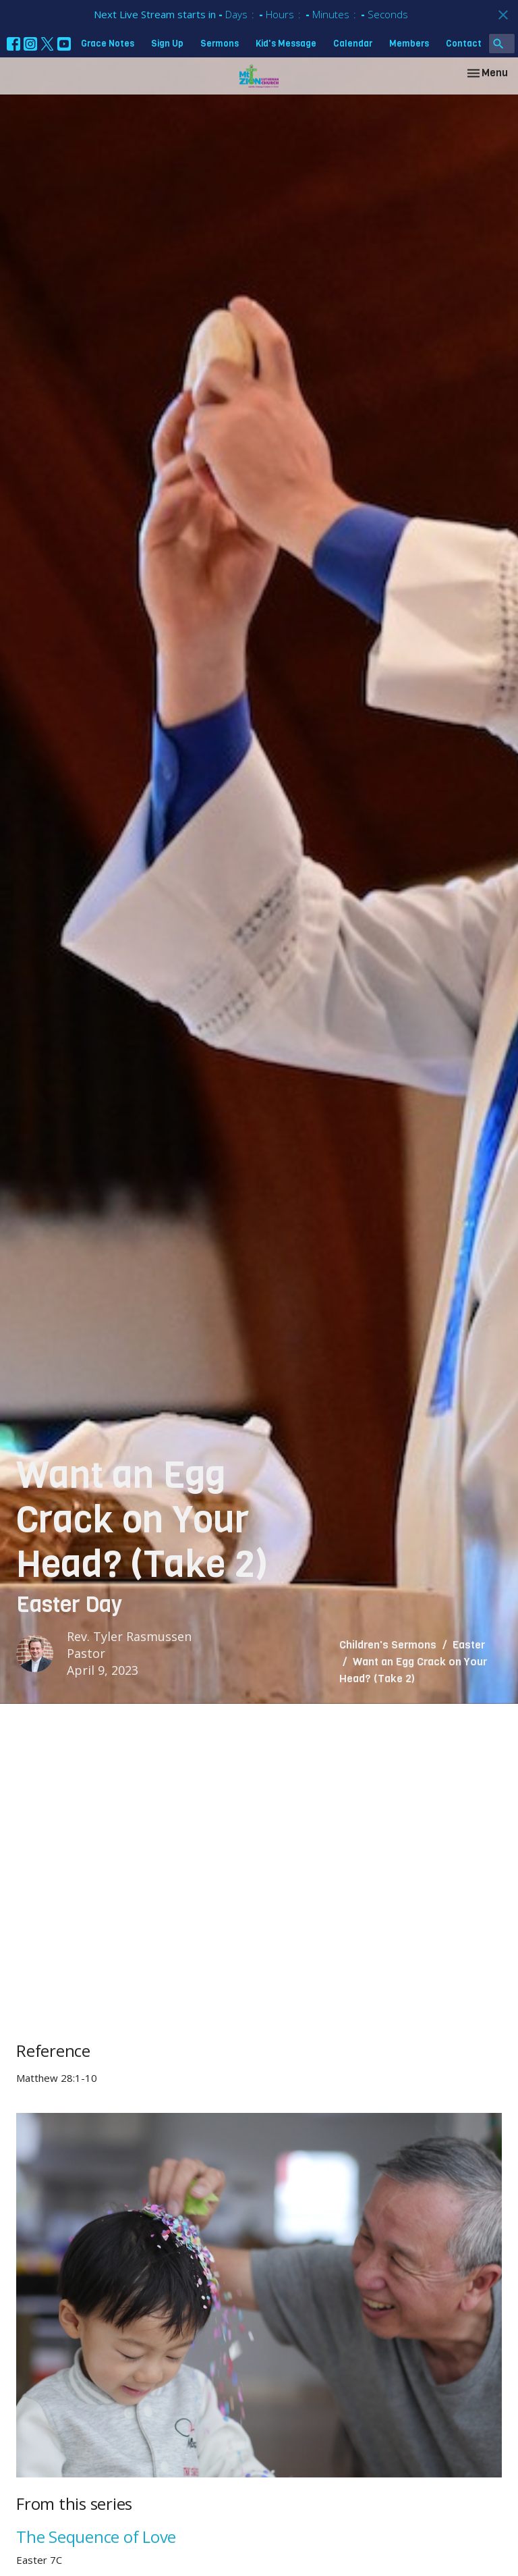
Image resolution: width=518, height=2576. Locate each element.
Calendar (352, 43)
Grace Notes (107, 43)
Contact (464, 43)
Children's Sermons (387, 1645)
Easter (469, 1645)
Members (409, 43)
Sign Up (167, 43)
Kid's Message (286, 43)
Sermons (219, 43)
